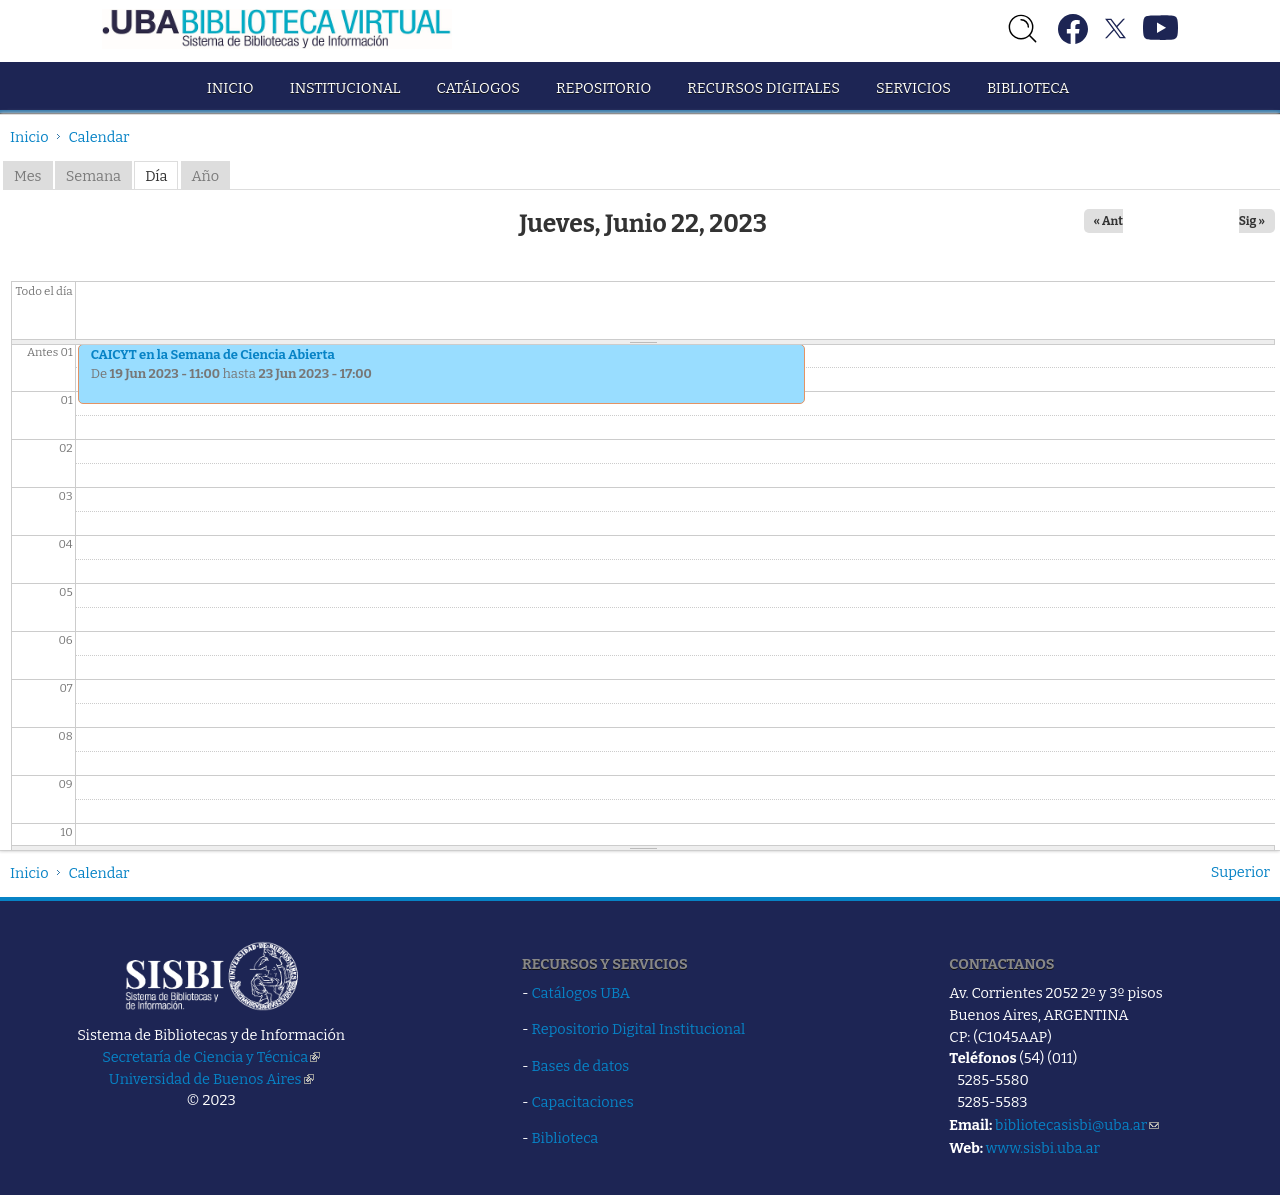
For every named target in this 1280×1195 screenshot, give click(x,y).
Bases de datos (581, 1066)
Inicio (230, 88)
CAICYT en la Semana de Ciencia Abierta (213, 354)
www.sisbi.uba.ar (1043, 1148)
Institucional (345, 88)
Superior (1240, 872)
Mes (28, 176)
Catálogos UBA (581, 993)
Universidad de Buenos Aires (211, 1079)
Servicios (913, 88)
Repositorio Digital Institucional (639, 1029)
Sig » (1252, 221)
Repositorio (603, 88)
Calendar (99, 137)
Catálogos (478, 88)
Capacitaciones (583, 1102)
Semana (93, 176)
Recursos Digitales (763, 88)
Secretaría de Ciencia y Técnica (211, 1057)
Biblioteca (1028, 88)
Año (206, 176)
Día (156, 176)
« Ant (1109, 221)
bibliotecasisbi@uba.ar (1077, 1125)
